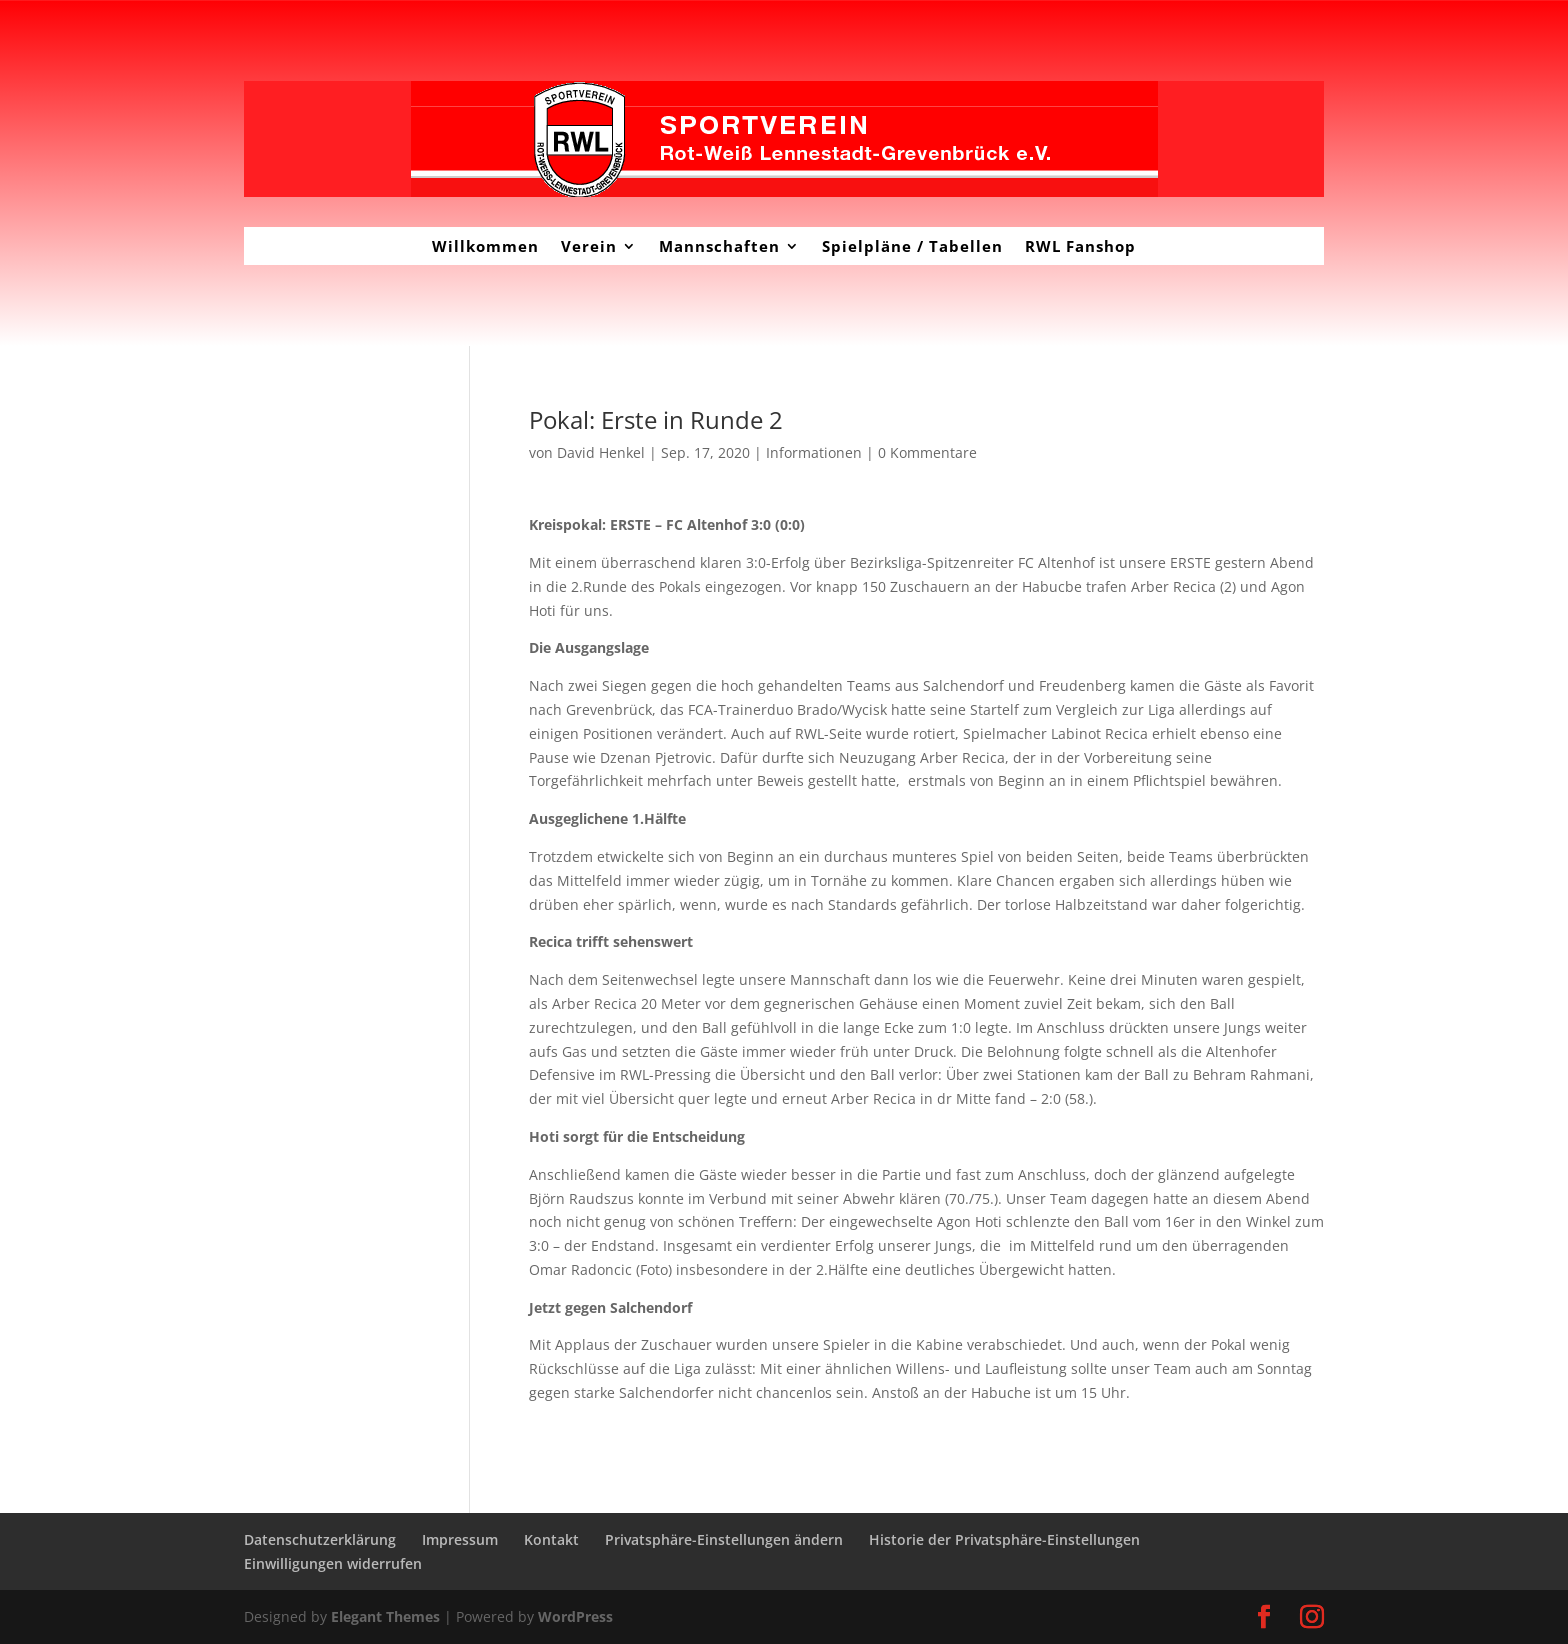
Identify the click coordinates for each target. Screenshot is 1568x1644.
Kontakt (551, 1539)
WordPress (575, 1616)
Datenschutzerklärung (320, 1539)
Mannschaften (719, 246)
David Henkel (601, 452)
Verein (589, 246)
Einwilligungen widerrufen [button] (333, 1563)
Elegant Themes (385, 1616)
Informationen (814, 452)
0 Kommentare (927, 452)
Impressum (460, 1539)
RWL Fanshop (1080, 246)
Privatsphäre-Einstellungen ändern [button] (724, 1539)
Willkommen (485, 246)
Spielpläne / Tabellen (912, 246)
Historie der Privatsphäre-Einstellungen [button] (1004, 1539)
